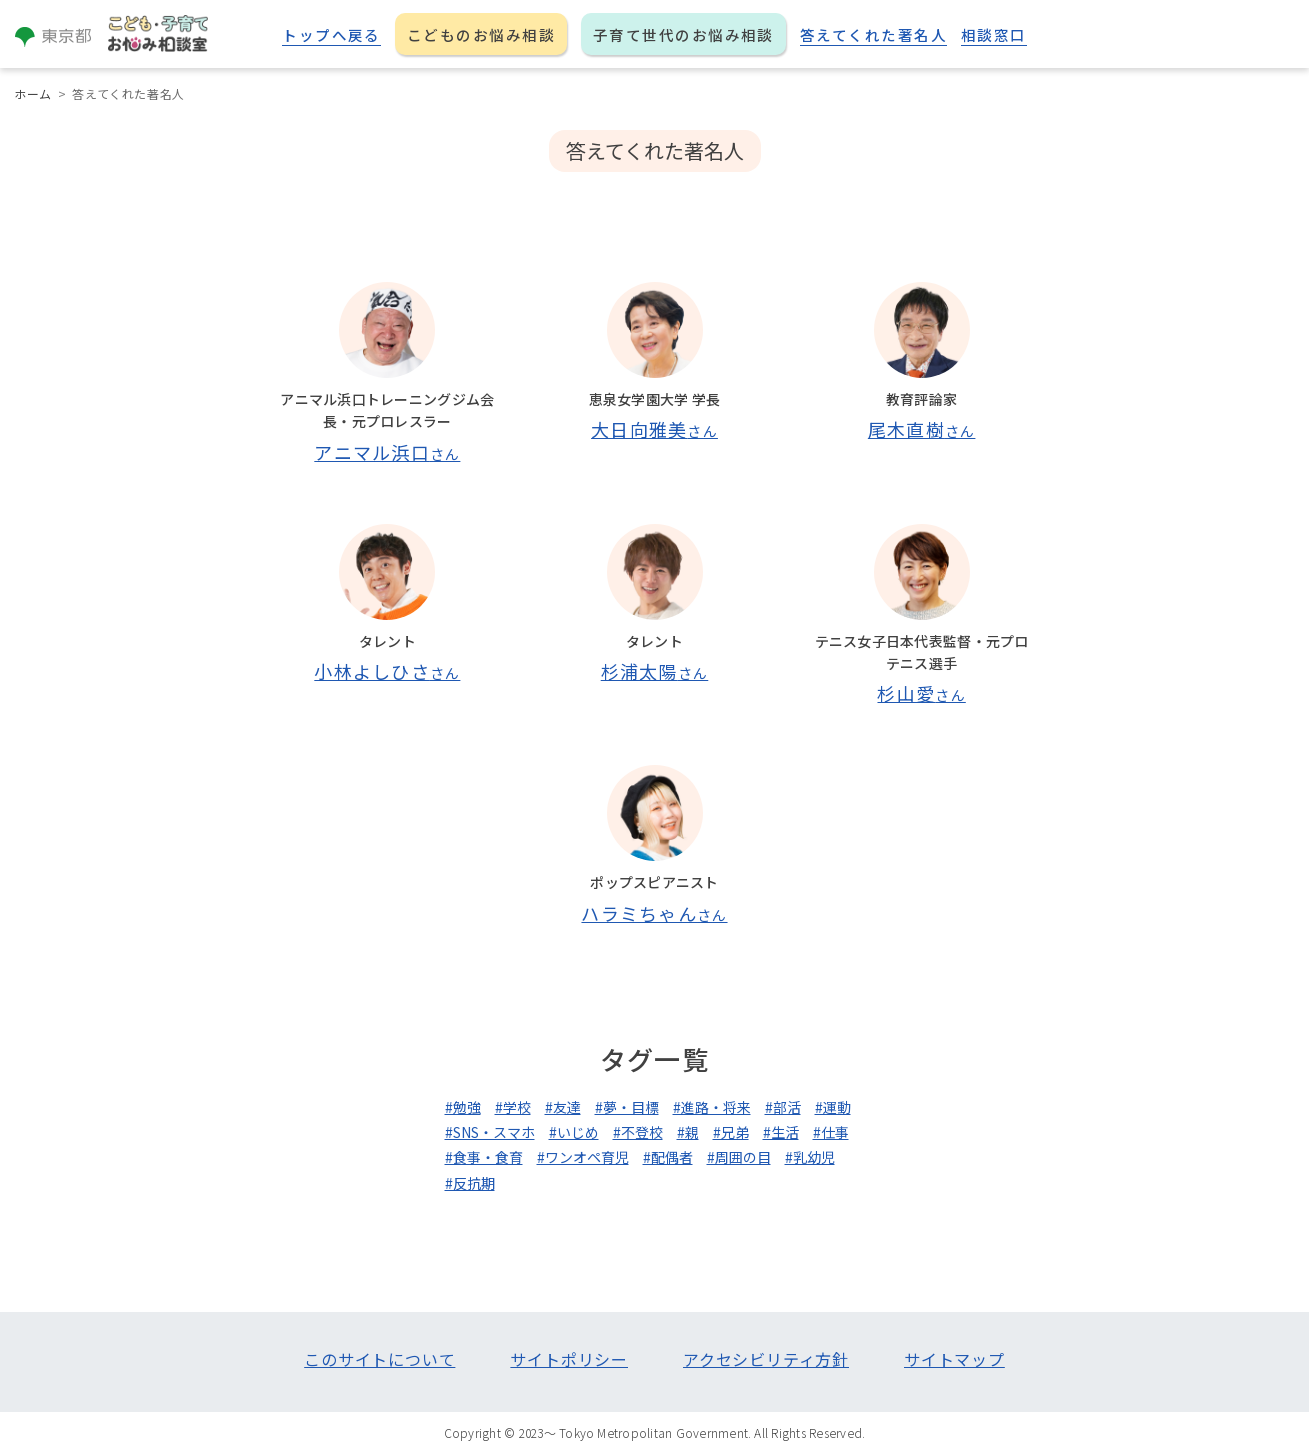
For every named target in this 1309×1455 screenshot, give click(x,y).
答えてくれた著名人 (873, 34)
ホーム (33, 93)
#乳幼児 (810, 1157)
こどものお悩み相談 (481, 34)
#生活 (781, 1132)
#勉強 (463, 1107)
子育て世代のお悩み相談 (683, 34)
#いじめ (574, 1132)
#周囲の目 (739, 1157)
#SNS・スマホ (490, 1132)
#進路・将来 (712, 1107)
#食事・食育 (484, 1157)
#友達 (563, 1107)
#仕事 (831, 1132)
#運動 (833, 1107)
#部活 (783, 1107)
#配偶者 (668, 1157)
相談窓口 (994, 34)
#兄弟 (731, 1132)
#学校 (513, 1107)
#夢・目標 (627, 1107)
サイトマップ (954, 1359)
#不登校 (638, 1132)
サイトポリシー (569, 1359)
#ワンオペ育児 (583, 1157)
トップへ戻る (331, 34)
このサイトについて (379, 1359)
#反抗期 (470, 1183)
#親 (688, 1132)
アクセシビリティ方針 (766, 1359)
